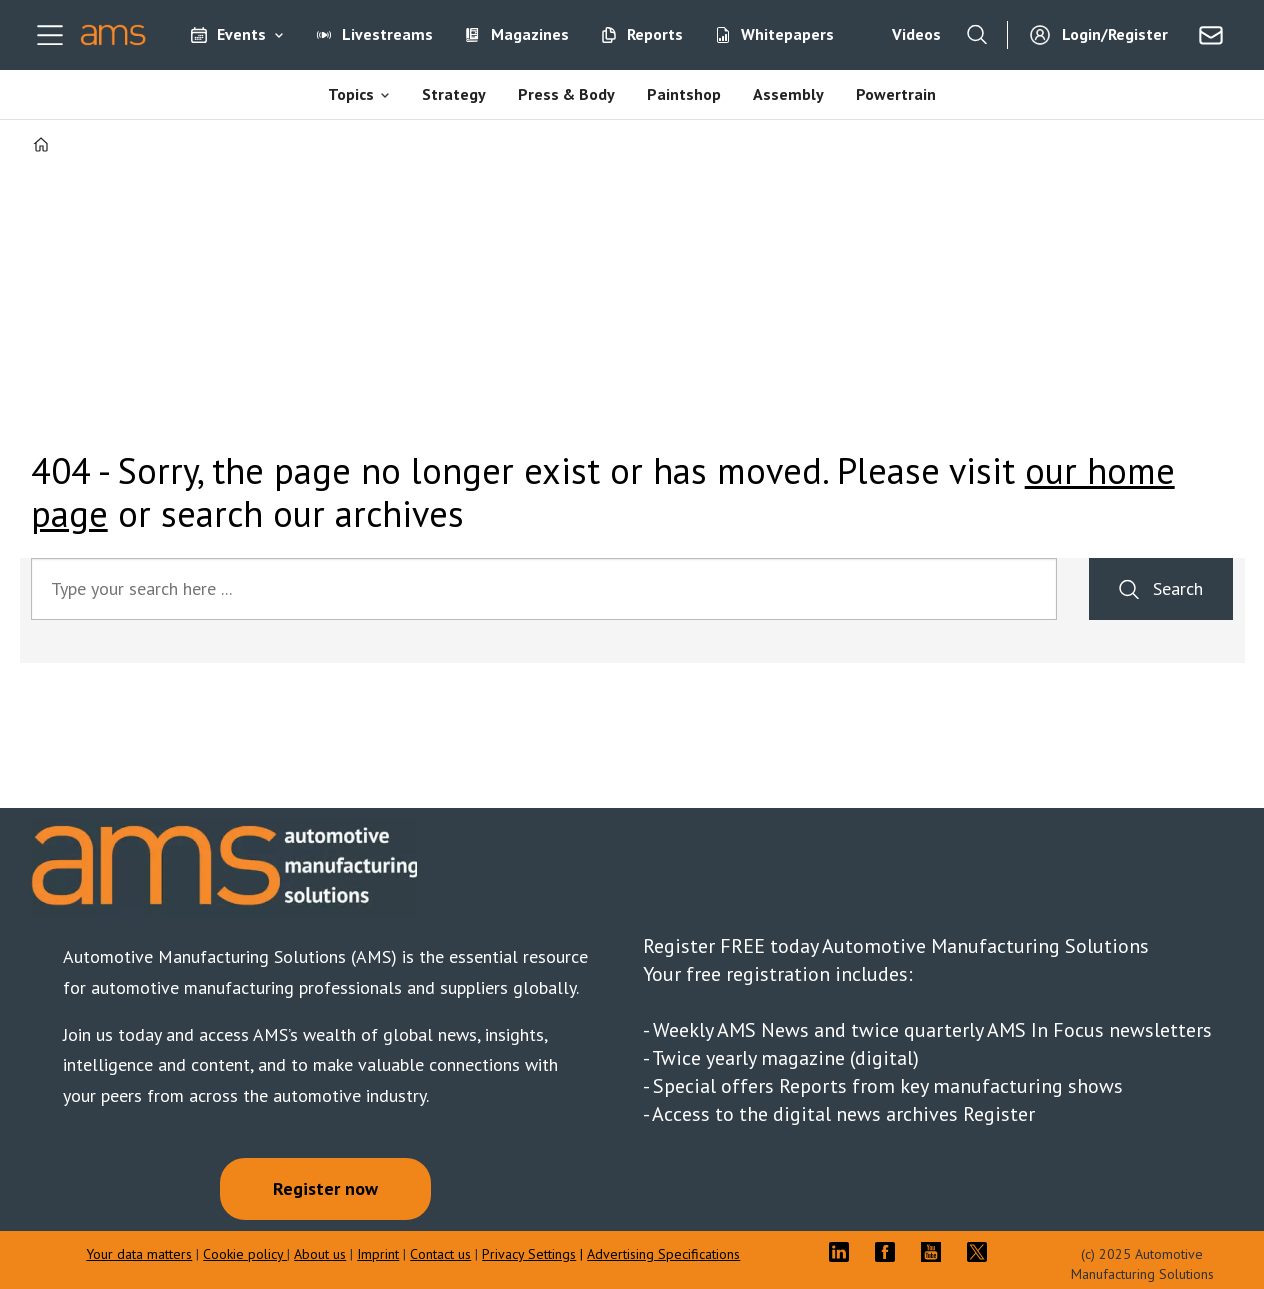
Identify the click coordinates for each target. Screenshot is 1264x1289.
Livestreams (387, 34)
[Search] (977, 35)
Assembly (788, 94)
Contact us (440, 1254)
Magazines (530, 34)
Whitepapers (787, 34)
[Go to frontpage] (113, 35)
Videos (916, 34)
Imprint (378, 1254)
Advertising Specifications (663, 1254)
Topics (351, 94)
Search (1178, 588)
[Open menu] (50, 35)
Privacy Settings (529, 1254)
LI (844, 1252)
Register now (325, 1188)
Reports (655, 34)
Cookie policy (245, 1254)
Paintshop (684, 94)
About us (320, 1254)
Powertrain (896, 94)
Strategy (454, 94)
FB (890, 1252)
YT (936, 1252)
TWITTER (982, 1252)
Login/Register (1115, 34)
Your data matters (139, 1254)
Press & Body (566, 94)
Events (241, 34)
